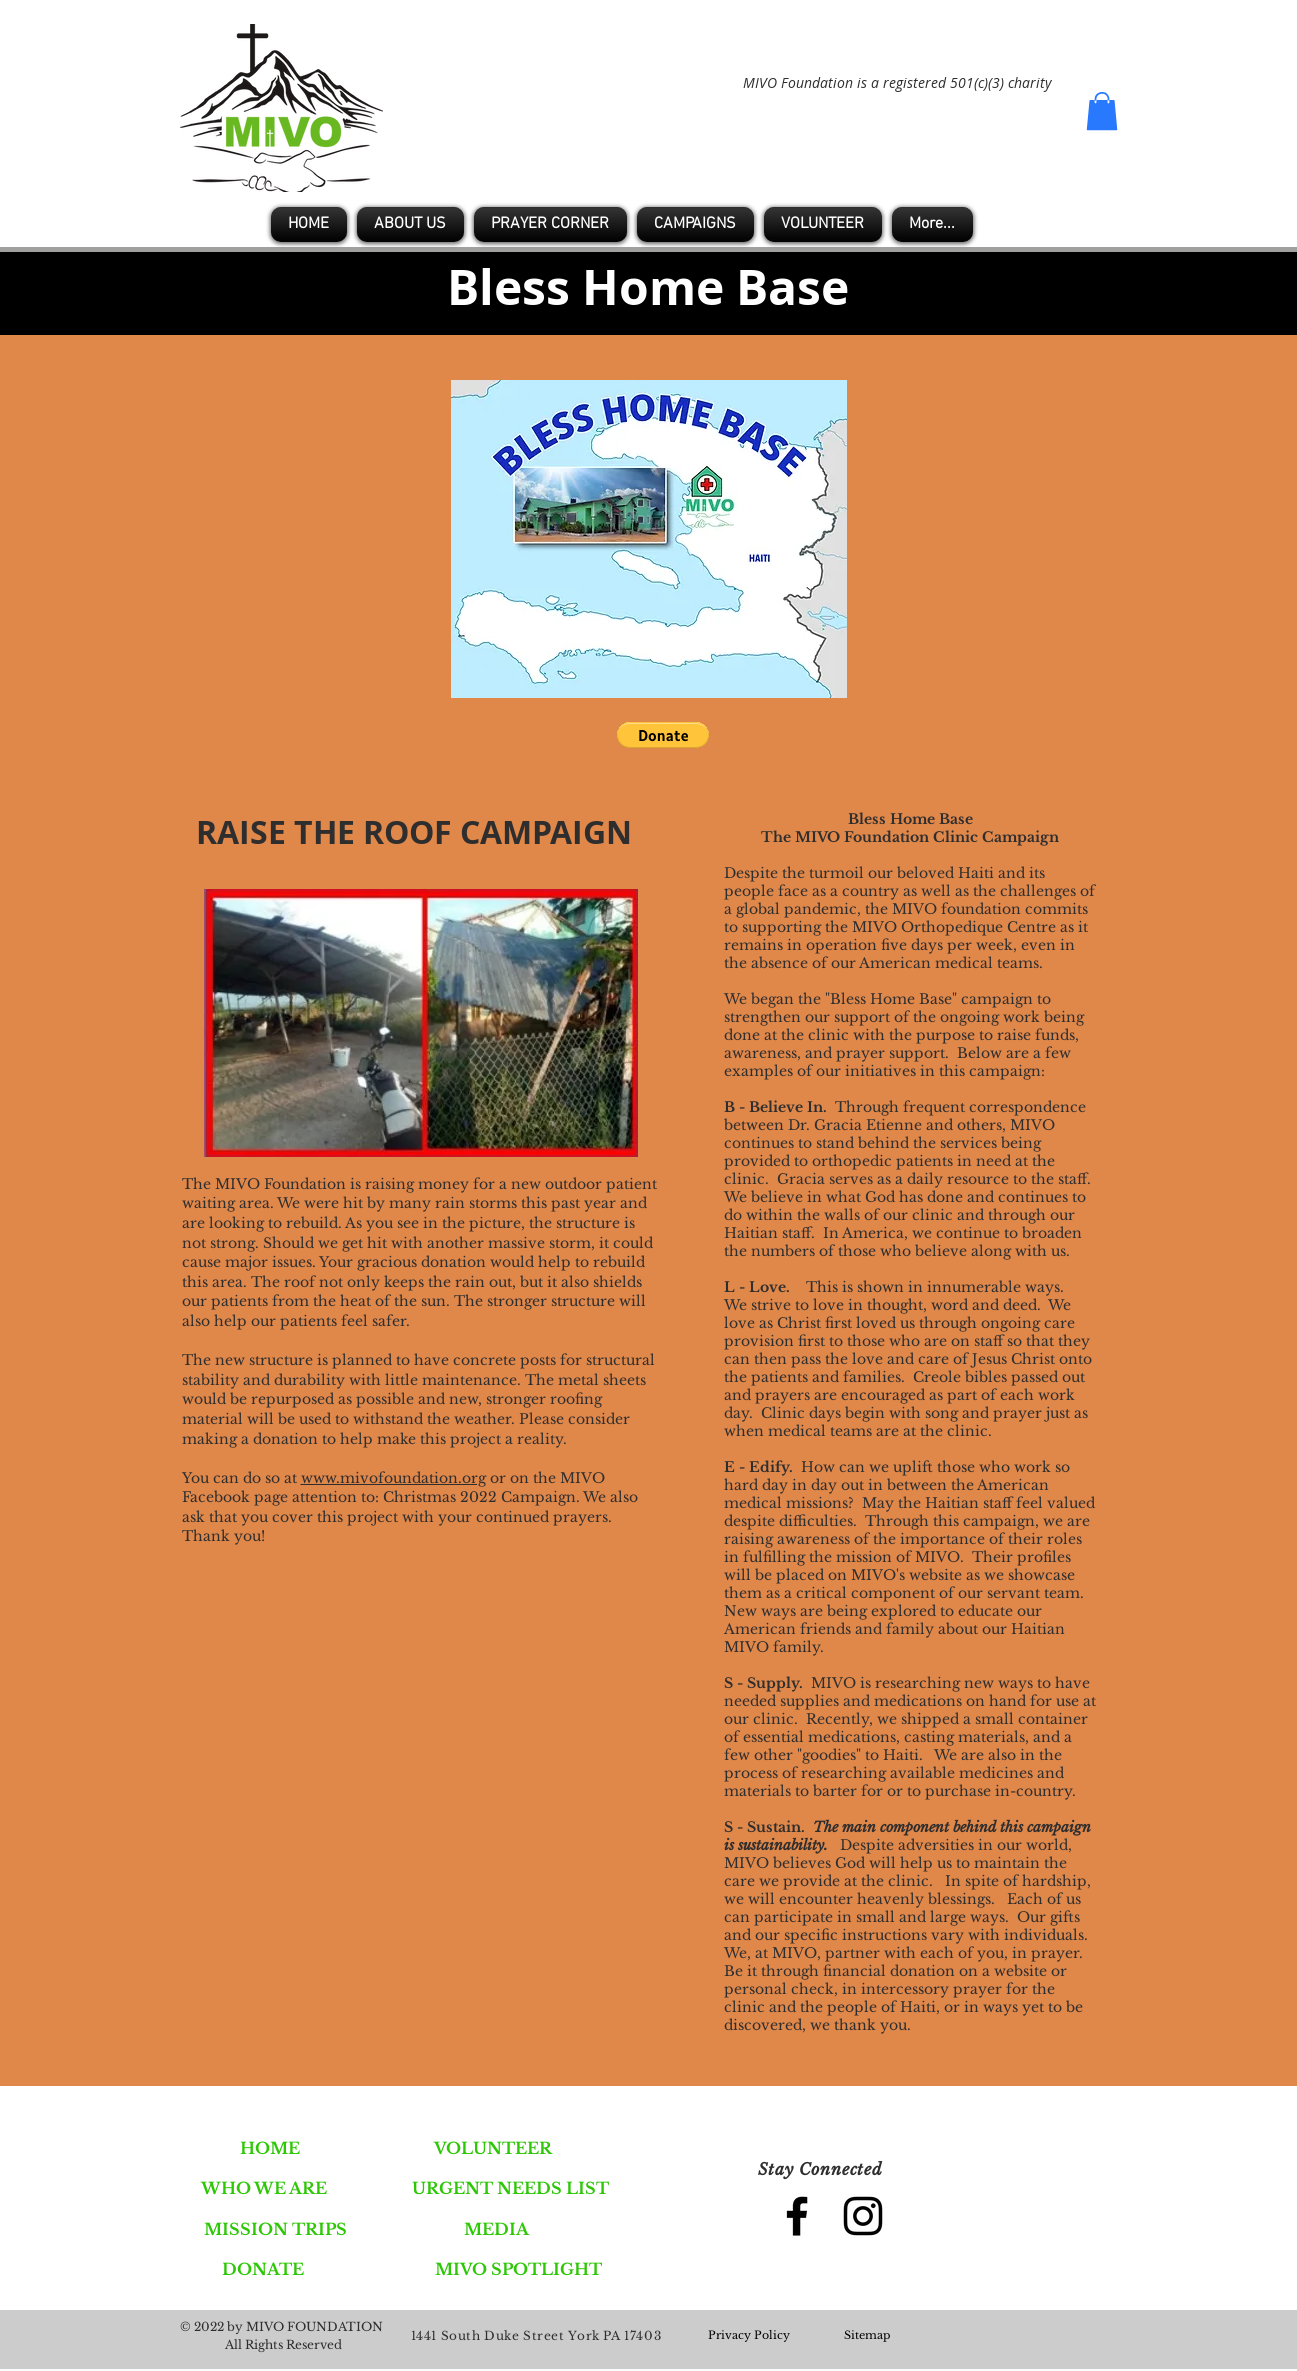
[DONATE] (263, 2269)
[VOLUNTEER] (493, 2148)
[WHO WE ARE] (264, 2188)
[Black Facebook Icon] (797, 2216)
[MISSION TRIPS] (275, 2229)
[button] (1102, 111)
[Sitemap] (867, 2336)
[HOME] (270, 2148)
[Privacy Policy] (749, 2336)
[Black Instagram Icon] (863, 2216)
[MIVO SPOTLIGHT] (518, 2269)
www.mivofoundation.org (393, 1478)
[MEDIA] (496, 2229)
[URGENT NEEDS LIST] (510, 2188)
